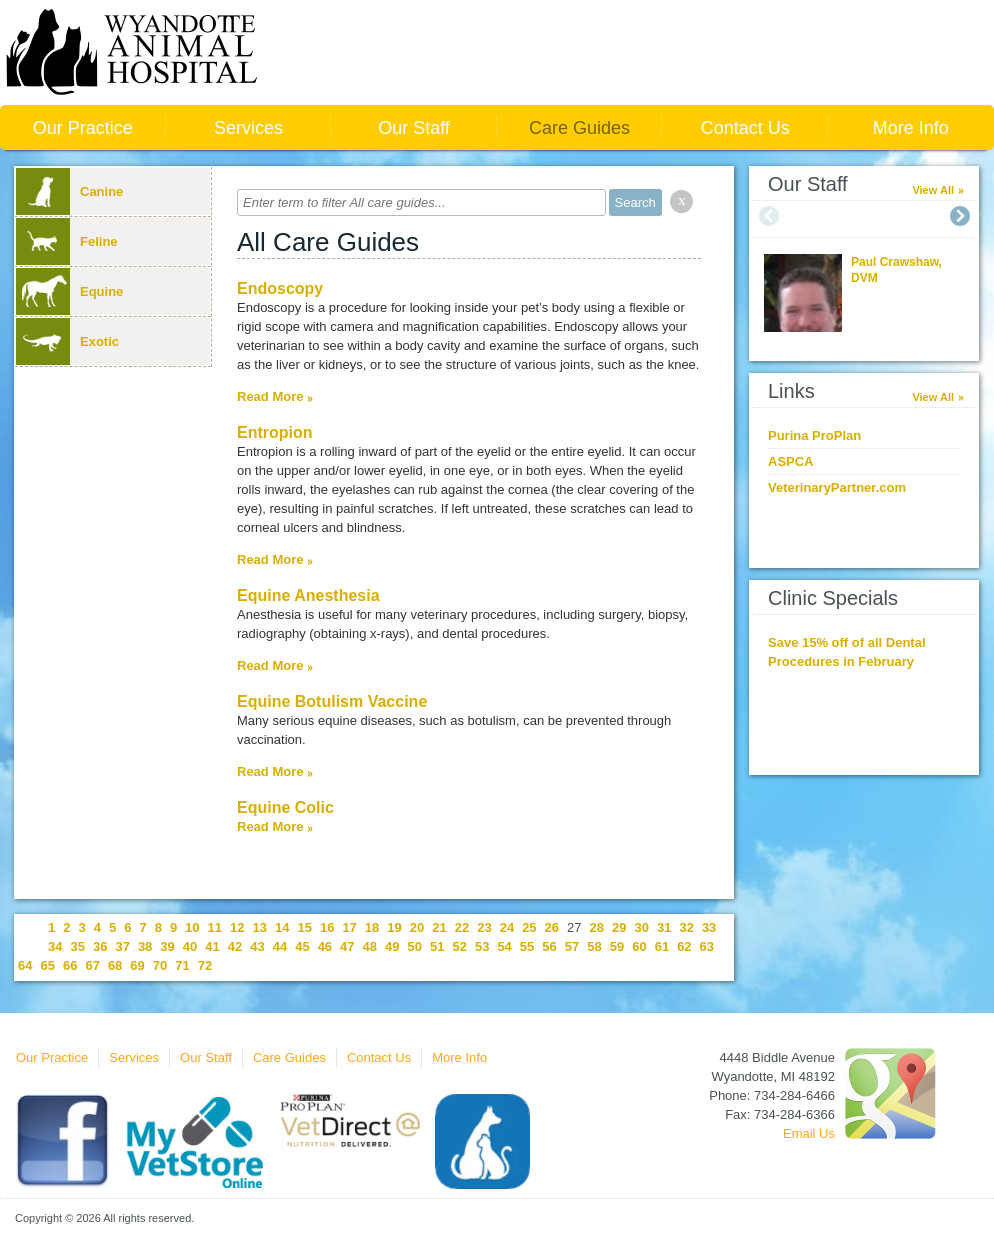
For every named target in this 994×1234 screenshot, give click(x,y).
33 (709, 927)
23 (484, 927)
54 (504, 946)
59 (617, 946)
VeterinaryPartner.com (837, 487)
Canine (69, 191)
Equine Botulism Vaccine (332, 701)
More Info (911, 128)
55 (527, 946)
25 (529, 927)
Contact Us (745, 128)
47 (347, 946)
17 (349, 927)
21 (439, 927)
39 (167, 946)
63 (707, 946)
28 (597, 927)
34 (55, 946)
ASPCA (791, 461)
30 (641, 927)
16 (327, 927)
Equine (69, 291)
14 (282, 927)
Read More (270, 396)
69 (137, 965)
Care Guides (579, 128)
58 (594, 946)
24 (507, 927)
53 (482, 946)
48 (370, 946)
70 (160, 965)
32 (686, 927)
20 (417, 927)
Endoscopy (280, 288)
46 (325, 946)
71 (182, 965)
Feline (67, 241)
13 (260, 927)
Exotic (67, 341)
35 (77, 946)
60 (639, 946)
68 (115, 965)
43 (257, 946)
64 (25, 965)
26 (552, 927)
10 (192, 927)
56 (549, 946)
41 (212, 946)
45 (302, 946)
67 (92, 965)
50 (415, 946)
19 (394, 927)
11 (215, 927)
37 (122, 946)
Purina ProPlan (814, 435)
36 (100, 946)
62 (684, 946)
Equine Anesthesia (308, 595)
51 (437, 946)
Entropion (275, 432)
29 (619, 927)
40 (190, 946)
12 (237, 927)
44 (280, 946)
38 (145, 946)
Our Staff (414, 128)
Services (248, 128)
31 (664, 927)
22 (462, 927)
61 (662, 946)
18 (372, 927)
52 (459, 946)
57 (572, 946)
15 (304, 927)
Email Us (809, 1133)
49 (392, 946)
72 (205, 965)
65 (47, 965)
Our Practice (83, 128)
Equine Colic (285, 807)
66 (70, 965)
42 (235, 946)
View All (933, 190)
